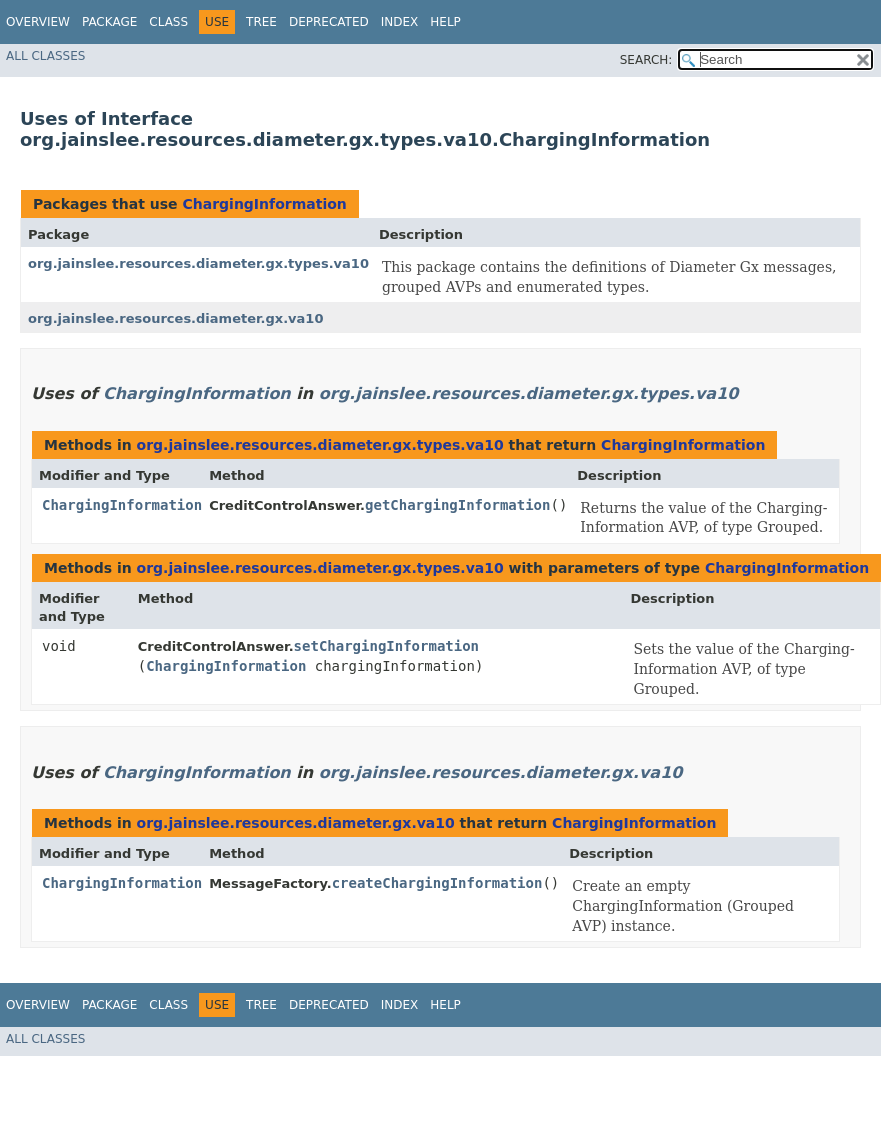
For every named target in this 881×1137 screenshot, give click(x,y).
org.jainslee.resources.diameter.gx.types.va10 (198, 263)
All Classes (45, 56)
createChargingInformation (437, 883)
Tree (261, 22)
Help (445, 22)
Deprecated (329, 22)
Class (168, 22)
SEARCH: (646, 60)
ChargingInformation (264, 204)
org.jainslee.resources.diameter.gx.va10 (175, 318)
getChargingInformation (457, 505)
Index (400, 22)
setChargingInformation (386, 646)
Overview (38, 22)
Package (109, 22)
